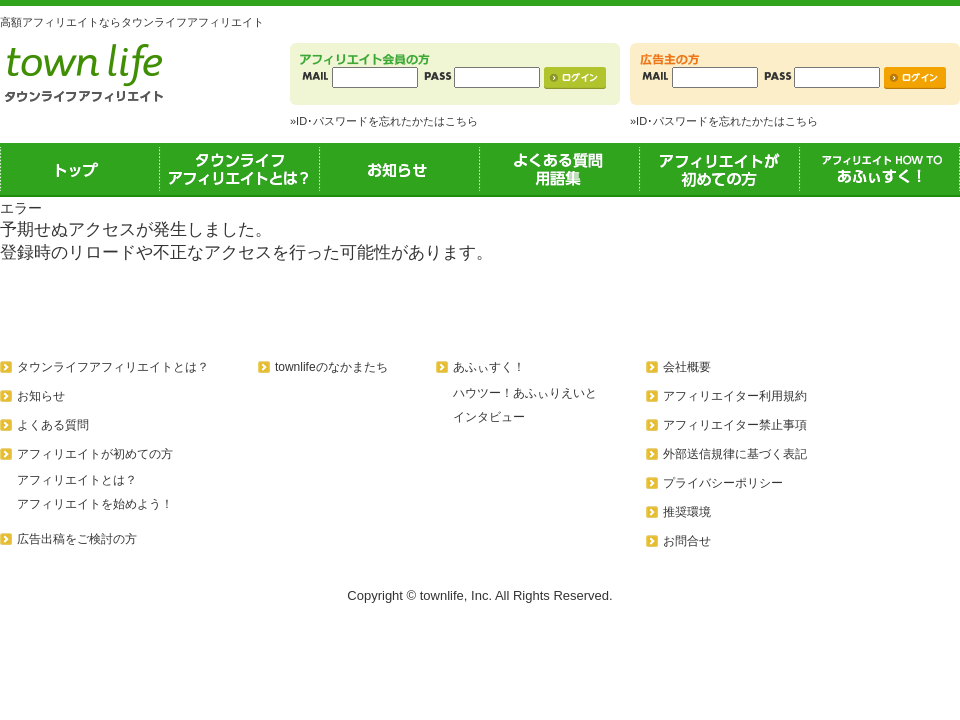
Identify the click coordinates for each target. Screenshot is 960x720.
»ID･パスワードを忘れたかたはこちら (384, 121)
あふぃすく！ (880, 169)
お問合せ (687, 541)
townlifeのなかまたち (331, 367)
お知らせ (400, 169)
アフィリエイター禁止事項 (735, 425)
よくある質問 (53, 425)
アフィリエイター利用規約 (735, 396)
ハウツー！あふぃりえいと (525, 393)
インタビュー (489, 417)
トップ (80, 169)
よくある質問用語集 (560, 169)
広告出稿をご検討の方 (77, 539)
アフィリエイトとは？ (77, 480)
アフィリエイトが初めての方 (720, 169)
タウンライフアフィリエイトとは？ (240, 169)
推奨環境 (687, 512)
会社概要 (687, 367)
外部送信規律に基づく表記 (735, 454)
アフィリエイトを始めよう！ (95, 504)
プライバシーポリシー (723, 483)
